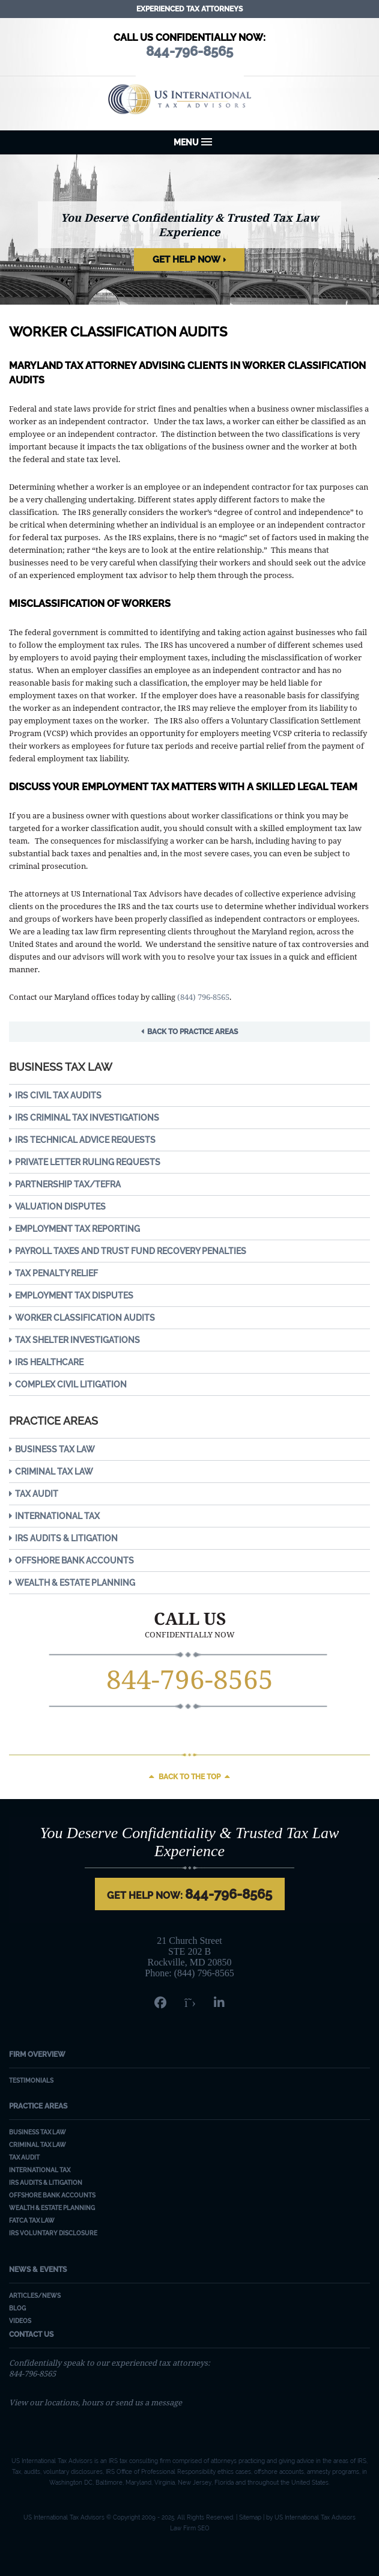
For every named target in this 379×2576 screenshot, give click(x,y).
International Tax (57, 1516)
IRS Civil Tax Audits (58, 1095)
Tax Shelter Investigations (77, 1340)
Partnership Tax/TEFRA (68, 1184)
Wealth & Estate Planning (75, 1583)
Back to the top (189, 1777)
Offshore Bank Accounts (74, 1560)
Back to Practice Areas (192, 1032)
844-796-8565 (189, 1679)
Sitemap (250, 2517)
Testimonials (31, 2080)
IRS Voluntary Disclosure (53, 2233)
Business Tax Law (55, 1449)
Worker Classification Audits (85, 1318)
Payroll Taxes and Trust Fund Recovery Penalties (130, 1251)
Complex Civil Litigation (71, 1384)
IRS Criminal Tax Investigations (87, 1117)
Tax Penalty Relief (56, 1273)
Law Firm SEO (190, 2528)
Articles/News (35, 2295)
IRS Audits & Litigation (66, 1538)
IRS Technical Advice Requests (85, 1140)
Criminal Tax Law (54, 1471)
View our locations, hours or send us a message (95, 2402)
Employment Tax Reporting (77, 1229)
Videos (20, 2321)
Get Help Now (186, 259)
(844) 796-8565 (203, 996)
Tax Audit (36, 1494)
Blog (17, 2308)
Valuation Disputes (60, 1206)
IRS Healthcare (49, 1362)
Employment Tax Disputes (74, 1295)
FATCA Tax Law (32, 2220)
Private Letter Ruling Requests (87, 1162)
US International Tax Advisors (189, 99)
